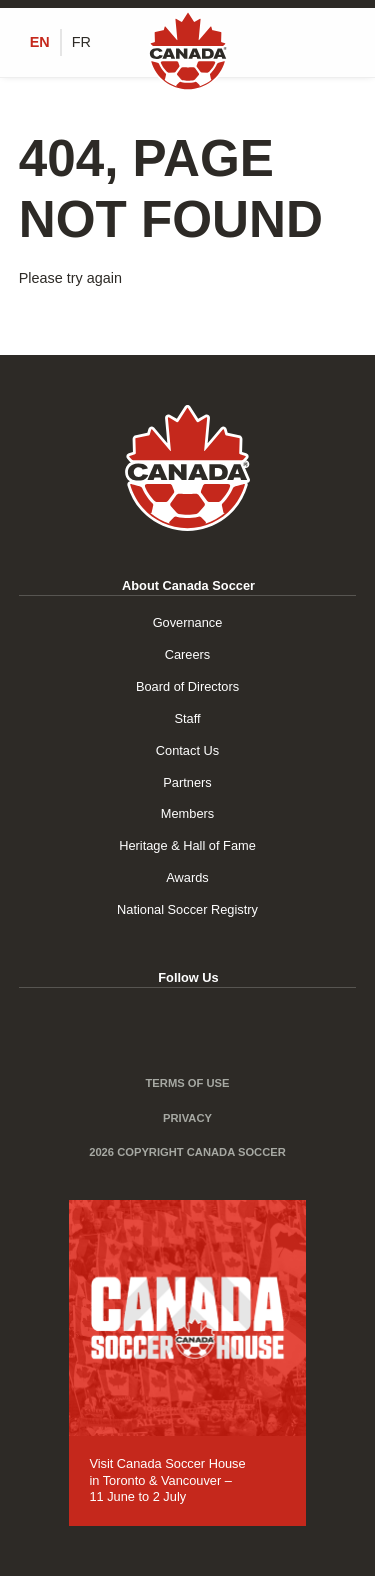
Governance (188, 622)
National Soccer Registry (187, 909)
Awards (187, 877)
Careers (188, 654)
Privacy (187, 1118)
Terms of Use (188, 1083)
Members (187, 813)
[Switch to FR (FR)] (81, 42)
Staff (187, 718)
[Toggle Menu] (345, 42)
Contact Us (187, 750)
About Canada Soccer (188, 585)
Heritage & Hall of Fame (187, 845)
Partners (187, 782)
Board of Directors (187, 686)
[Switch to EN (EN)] (40, 42)
